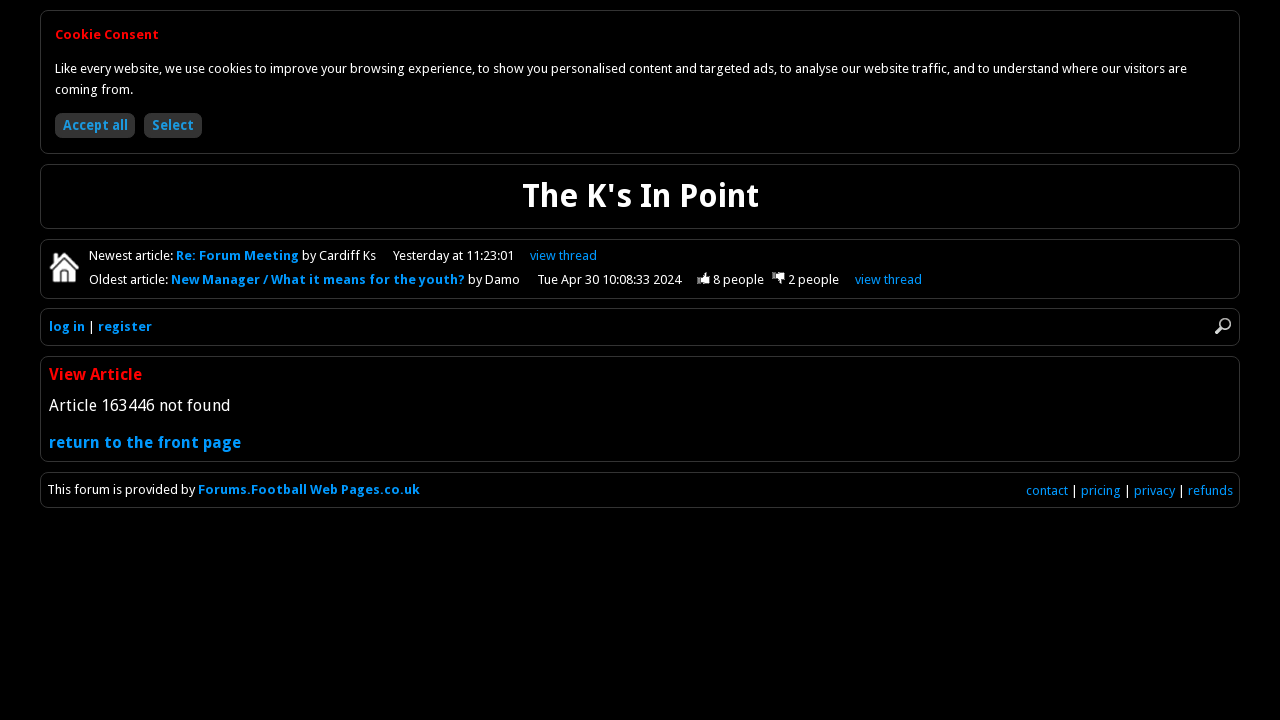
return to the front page (145, 442)
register (125, 326)
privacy (1154, 490)
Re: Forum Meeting (239, 255)
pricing (1101, 490)
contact (1047, 490)
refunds (1210, 490)
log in (67, 326)
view (563, 255)
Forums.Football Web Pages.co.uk (309, 489)
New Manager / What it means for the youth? (319, 279)
